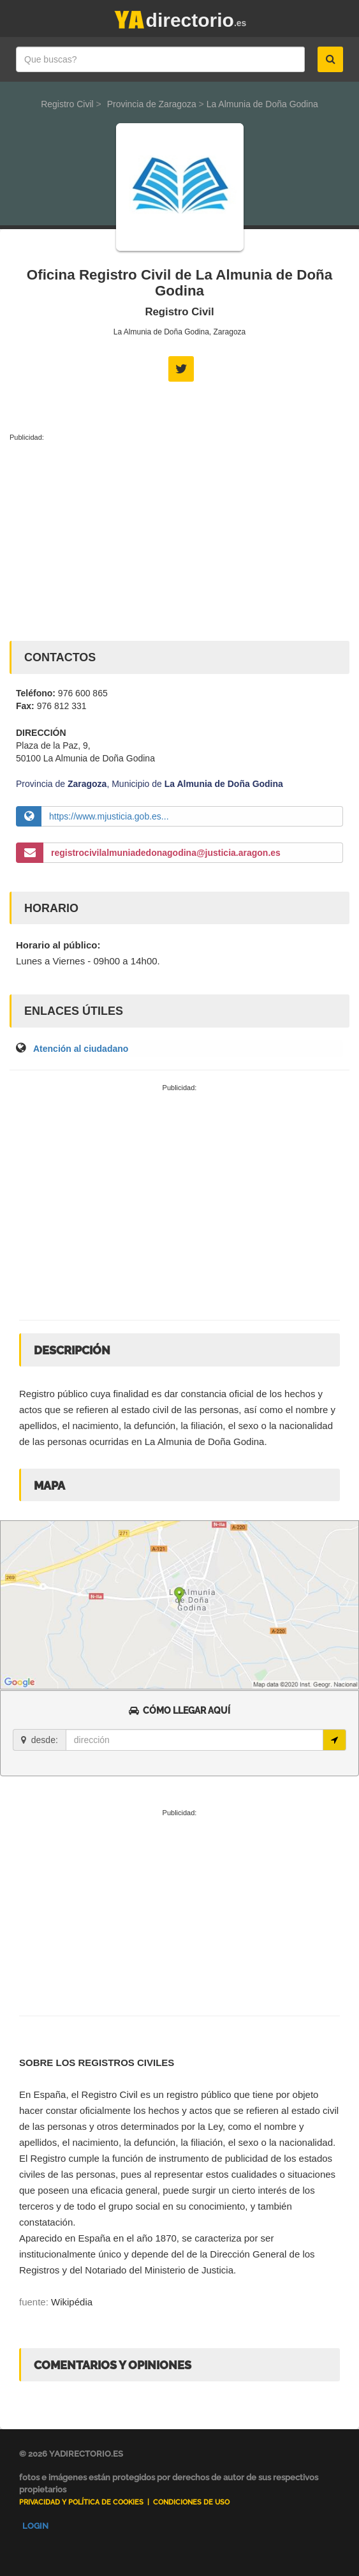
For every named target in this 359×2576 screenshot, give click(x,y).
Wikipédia (71, 2301)
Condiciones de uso (191, 2502)
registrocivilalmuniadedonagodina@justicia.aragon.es (166, 852)
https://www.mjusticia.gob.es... (109, 816)
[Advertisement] (179, 538)
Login (35, 2526)
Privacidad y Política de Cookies (81, 2502)
